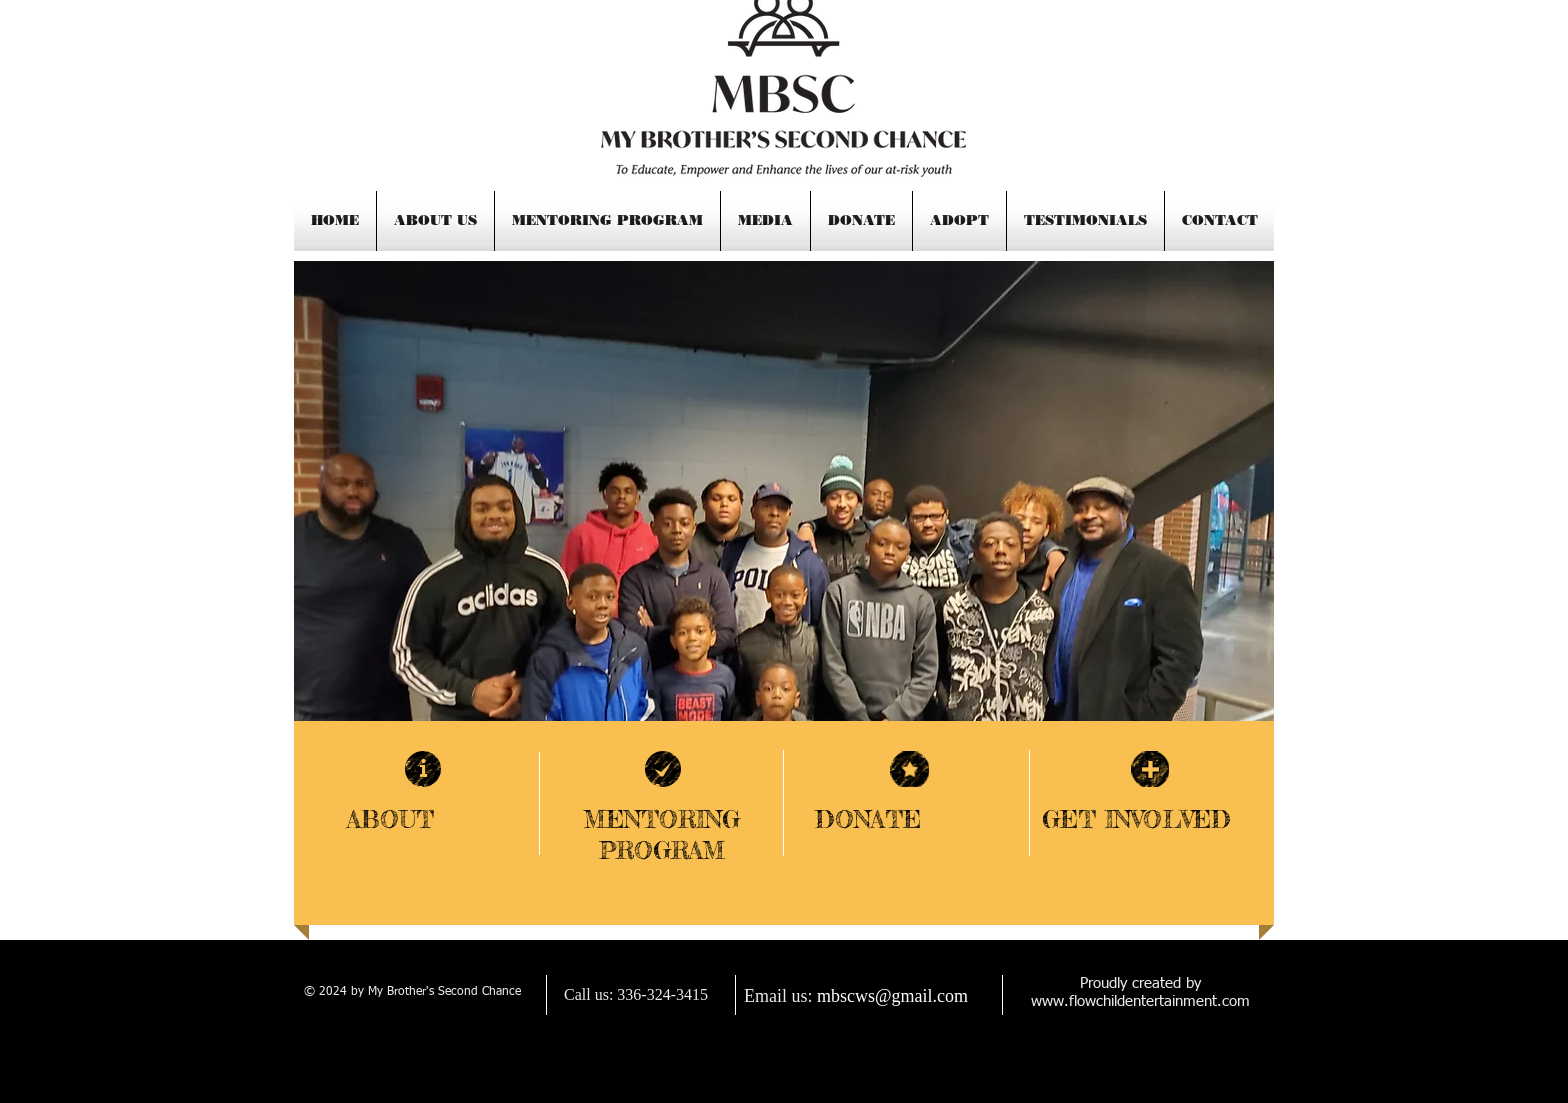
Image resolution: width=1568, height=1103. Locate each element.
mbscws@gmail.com (892, 996)
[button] (784, 496)
